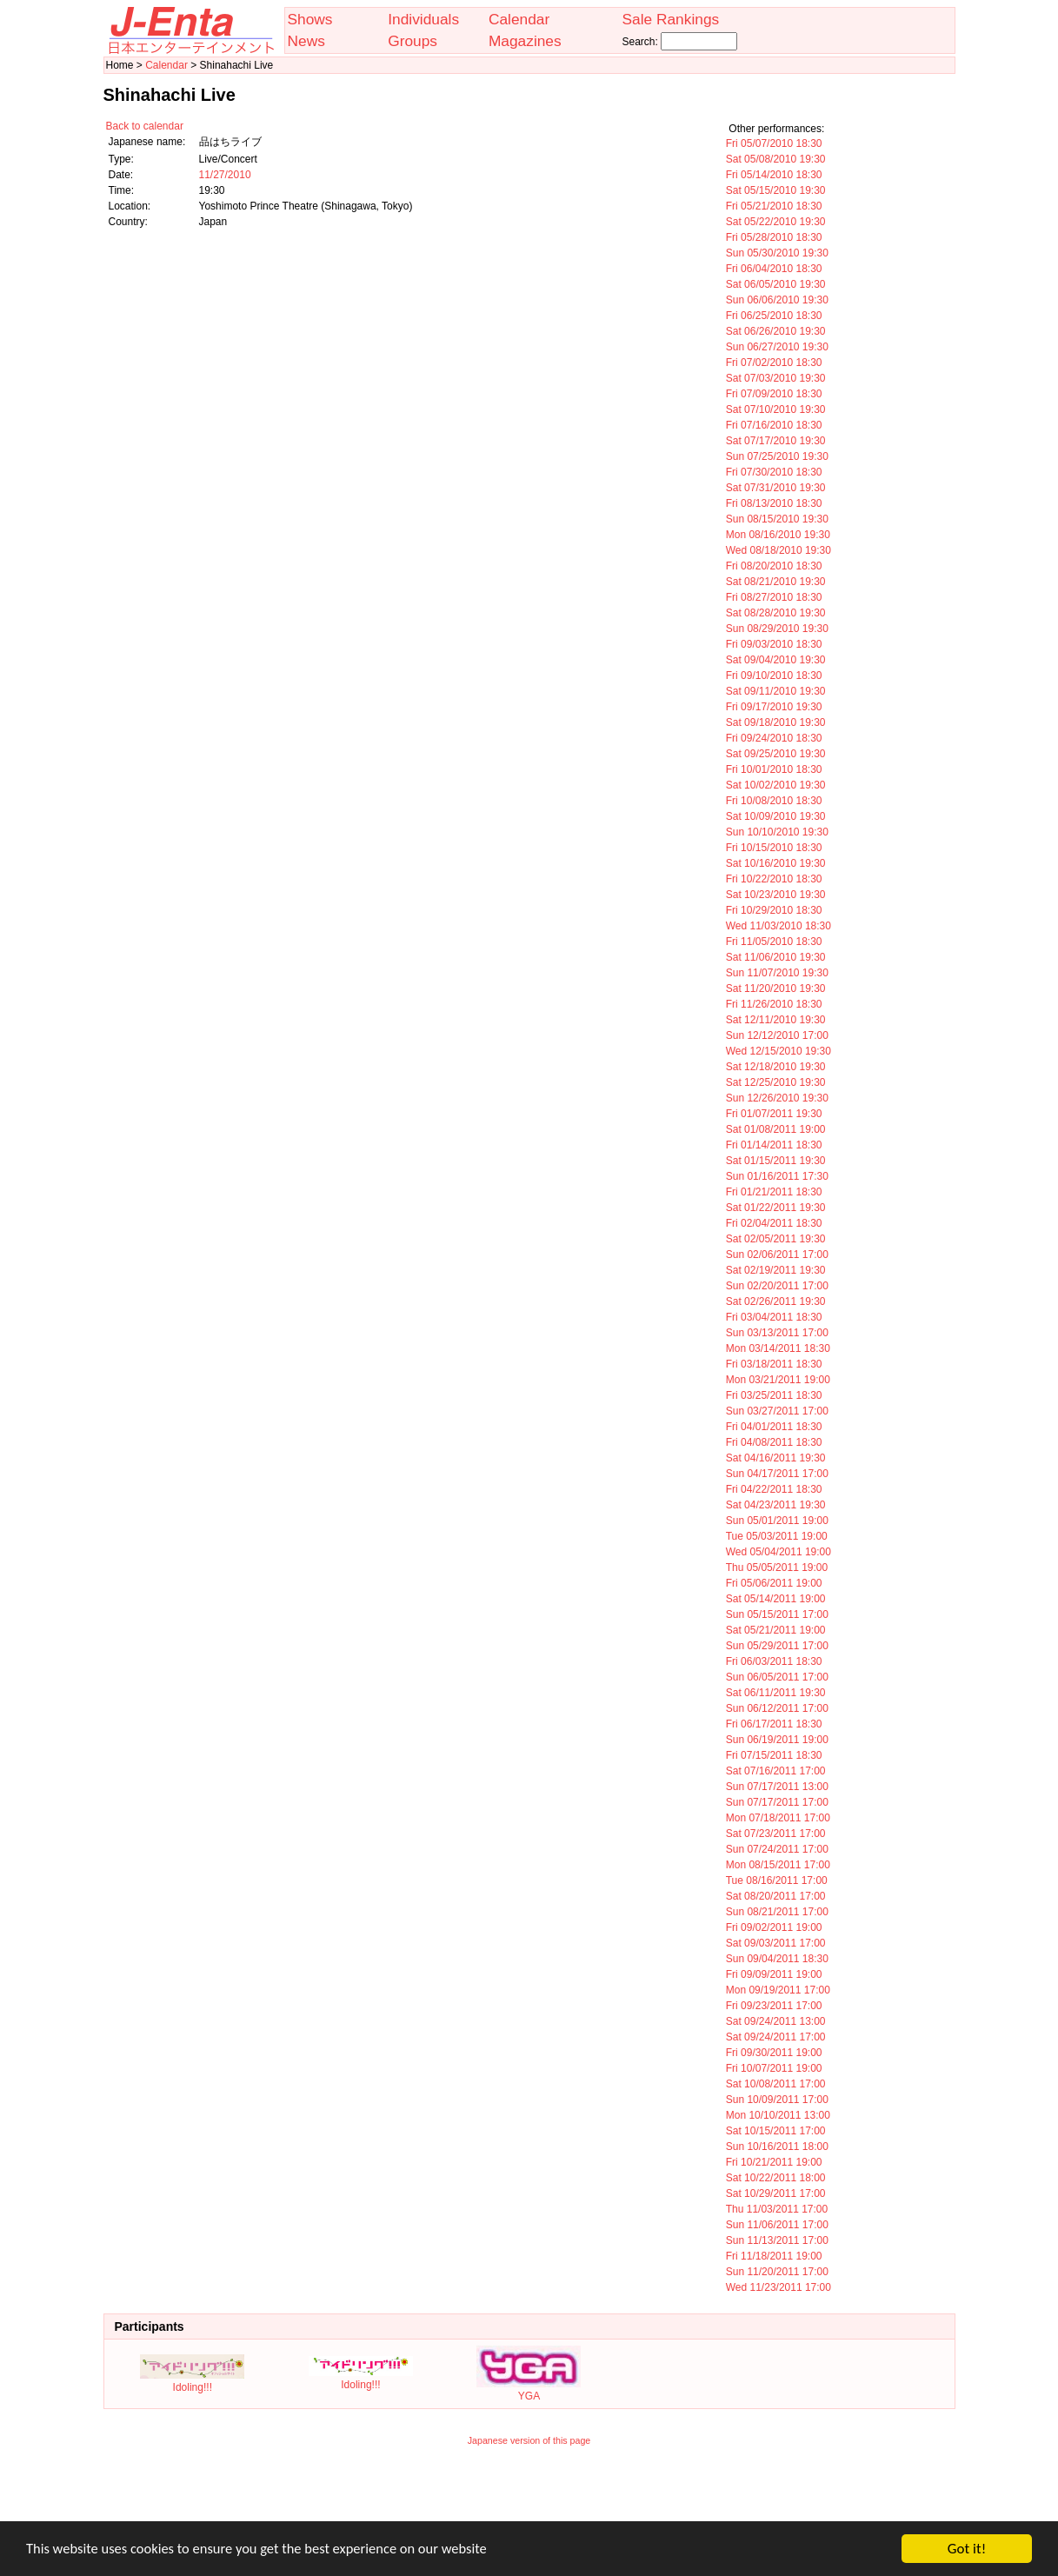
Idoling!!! (192, 2381)
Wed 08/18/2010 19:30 (778, 550)
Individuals (423, 19)
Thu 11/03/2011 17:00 (777, 2209)
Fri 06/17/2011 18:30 (774, 1724)
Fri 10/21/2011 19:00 (774, 2162)
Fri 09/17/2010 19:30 (774, 707)
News (306, 41)
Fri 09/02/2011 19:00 (774, 1927)
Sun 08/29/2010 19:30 (777, 628)
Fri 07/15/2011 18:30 (774, 1755)
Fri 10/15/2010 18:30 (774, 848)
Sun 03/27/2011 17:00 (777, 1411)
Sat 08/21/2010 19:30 (776, 582)
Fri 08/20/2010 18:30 (774, 566)
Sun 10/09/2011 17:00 (777, 2099)
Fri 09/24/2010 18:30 (774, 738)
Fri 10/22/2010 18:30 (774, 879)
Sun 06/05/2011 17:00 (777, 1677)
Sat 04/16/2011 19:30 (776, 1458)
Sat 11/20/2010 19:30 (776, 988)
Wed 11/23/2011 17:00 (778, 2287)
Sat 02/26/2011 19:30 (776, 1301)
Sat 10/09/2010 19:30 (776, 816)
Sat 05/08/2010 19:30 (776, 159)
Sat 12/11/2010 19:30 (776, 1020)
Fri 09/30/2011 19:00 (774, 2053)
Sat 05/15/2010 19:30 (776, 190)
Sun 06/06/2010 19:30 (777, 300)
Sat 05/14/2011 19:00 (776, 1599)
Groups (412, 41)
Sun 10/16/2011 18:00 (777, 2146)
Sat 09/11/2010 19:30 (776, 691)
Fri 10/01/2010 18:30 (774, 769)
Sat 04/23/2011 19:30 (776, 1505)
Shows (310, 19)
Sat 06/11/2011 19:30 (776, 1693)
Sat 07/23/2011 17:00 (776, 1833)
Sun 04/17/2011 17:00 (777, 1474)
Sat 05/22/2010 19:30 (776, 222)
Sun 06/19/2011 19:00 (777, 1740)
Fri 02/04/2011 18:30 (774, 1223)
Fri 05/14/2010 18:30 (774, 175)
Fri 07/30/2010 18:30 (774, 472)
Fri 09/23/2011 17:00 (774, 2006)
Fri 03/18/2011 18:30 (774, 1364)
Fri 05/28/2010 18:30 (774, 237)
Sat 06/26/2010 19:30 (776, 331)
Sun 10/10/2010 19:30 (777, 832)
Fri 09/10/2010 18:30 (774, 675)
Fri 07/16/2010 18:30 (774, 425)
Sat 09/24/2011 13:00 (776, 2021)
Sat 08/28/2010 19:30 (776, 613)
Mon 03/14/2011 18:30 (778, 1348)
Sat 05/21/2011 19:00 (776, 1630)
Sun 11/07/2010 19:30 (777, 973)
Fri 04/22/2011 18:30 (774, 1489)
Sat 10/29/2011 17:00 (776, 2193)
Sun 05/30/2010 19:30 (777, 253)
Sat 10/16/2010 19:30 (776, 863)
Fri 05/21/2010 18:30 (774, 206)
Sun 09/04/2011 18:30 (777, 1959)
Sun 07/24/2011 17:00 (777, 1849)
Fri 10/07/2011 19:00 (774, 2068)
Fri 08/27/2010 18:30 (774, 597)
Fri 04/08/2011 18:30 (774, 1442)
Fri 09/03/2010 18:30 (774, 644)
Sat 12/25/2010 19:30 (776, 1082)
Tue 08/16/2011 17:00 (777, 1880)
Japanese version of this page (529, 2440)
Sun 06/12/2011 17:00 (777, 1708)
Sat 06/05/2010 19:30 (776, 284)
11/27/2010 (225, 175)
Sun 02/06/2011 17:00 (777, 1254)
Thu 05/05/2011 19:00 (777, 1567)
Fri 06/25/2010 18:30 (774, 316)
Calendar (519, 19)
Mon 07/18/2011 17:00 (778, 1818)
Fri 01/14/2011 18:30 (774, 1145)
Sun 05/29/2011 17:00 (777, 1646)
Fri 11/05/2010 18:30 (774, 941)
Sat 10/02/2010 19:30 (776, 785)
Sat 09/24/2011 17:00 (776, 2037)
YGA (528, 2390)
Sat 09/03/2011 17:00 (776, 1943)
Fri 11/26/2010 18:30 (774, 1004)
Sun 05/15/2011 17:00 (777, 1614)
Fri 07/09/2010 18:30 (774, 394)
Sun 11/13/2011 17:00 (777, 2240)
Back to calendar (144, 126)
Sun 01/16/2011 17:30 (777, 1176)
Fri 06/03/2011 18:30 (774, 1661)
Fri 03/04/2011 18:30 (774, 1317)
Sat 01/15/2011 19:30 (776, 1161)
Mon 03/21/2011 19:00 (778, 1380)
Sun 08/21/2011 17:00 (777, 1912)
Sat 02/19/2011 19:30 (776, 1270)
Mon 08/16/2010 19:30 (778, 535)
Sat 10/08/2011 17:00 (776, 2084)
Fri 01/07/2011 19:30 (774, 1114)
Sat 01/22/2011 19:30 (776, 1207)
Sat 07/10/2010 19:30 (776, 409)
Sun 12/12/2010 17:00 (777, 1035)
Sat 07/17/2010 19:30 (776, 441)
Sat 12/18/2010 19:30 (776, 1067)
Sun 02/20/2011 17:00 (777, 1286)
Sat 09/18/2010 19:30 (776, 722)
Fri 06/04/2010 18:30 (774, 269)
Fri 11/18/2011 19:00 (774, 2256)
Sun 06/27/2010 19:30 (777, 347)
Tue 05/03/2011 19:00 (777, 1536)
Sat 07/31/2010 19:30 (776, 488)
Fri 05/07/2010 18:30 (774, 143)
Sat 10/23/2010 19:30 (776, 895)
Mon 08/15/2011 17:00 (778, 1865)
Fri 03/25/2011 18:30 (774, 1395)
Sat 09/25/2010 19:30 (776, 754)
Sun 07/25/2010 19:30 (777, 456)
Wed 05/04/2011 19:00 (778, 1552)
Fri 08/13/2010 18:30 (774, 503)
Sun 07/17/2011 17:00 (777, 1802)
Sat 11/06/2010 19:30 (776, 957)
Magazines (525, 41)
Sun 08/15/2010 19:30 (777, 519)
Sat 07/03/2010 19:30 (776, 378)
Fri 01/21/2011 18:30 (774, 1192)
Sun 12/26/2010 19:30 (777, 1098)
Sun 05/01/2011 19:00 (777, 1520)
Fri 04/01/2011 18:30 (774, 1427)
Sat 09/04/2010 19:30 (776, 660)
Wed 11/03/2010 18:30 (778, 926)
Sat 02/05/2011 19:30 (776, 1239)
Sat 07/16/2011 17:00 (776, 1771)
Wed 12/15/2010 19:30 (778, 1051)
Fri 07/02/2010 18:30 (774, 362)
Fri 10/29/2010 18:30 (774, 910)
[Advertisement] (529, 2495)
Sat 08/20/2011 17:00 (776, 1896)
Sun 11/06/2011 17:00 (777, 2225)
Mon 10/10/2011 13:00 (778, 2115)
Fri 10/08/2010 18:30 (774, 801)
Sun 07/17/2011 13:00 (777, 1787)
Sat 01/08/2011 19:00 (776, 1129)
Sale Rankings (670, 19)
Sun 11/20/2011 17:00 (777, 2272)
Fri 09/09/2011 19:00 (774, 1974)
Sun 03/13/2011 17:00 (777, 1333)
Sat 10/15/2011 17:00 (776, 2131)
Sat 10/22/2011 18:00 (776, 2178)
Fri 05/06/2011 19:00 (774, 1583)
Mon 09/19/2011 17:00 (778, 1990)
